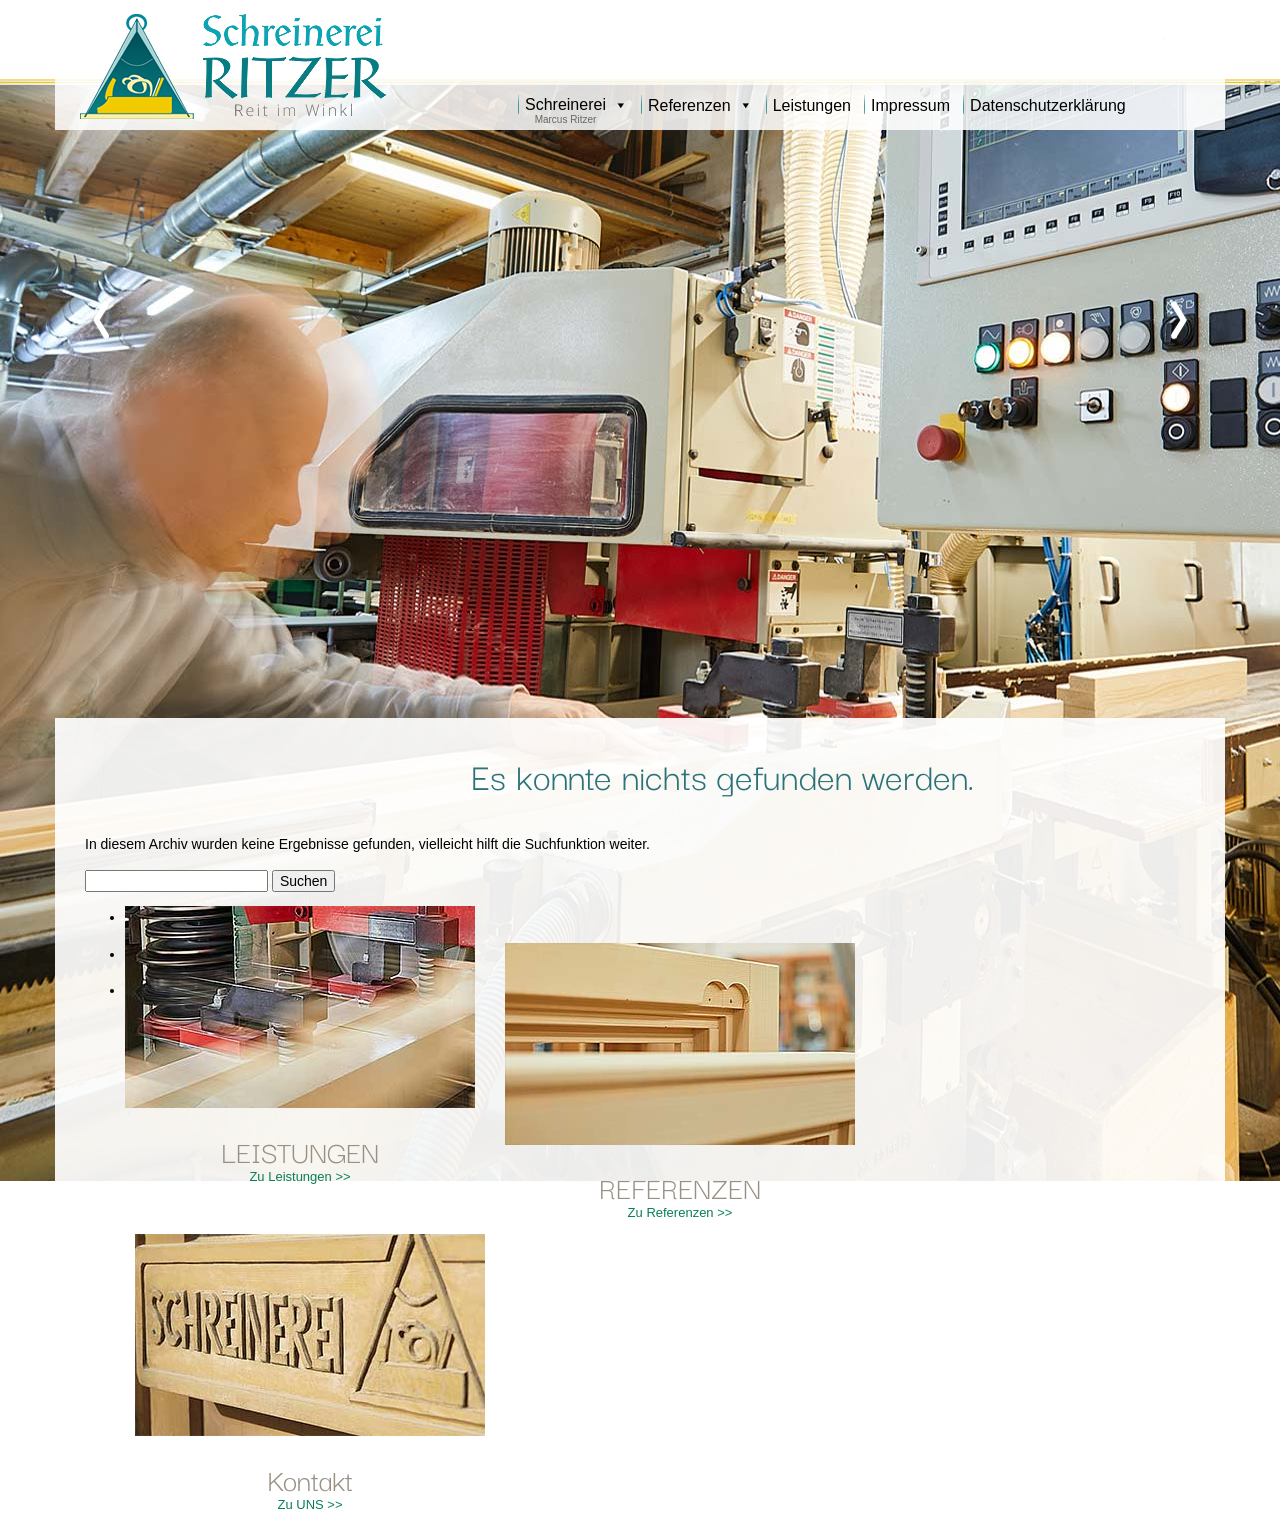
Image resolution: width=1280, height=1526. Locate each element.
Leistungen (812, 105)
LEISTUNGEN (300, 1150)
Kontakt (310, 1478)
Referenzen (700, 105)
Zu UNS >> (309, 1504)
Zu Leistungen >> (299, 1176)
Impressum (910, 105)
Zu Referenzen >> (680, 1212)
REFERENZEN (680, 1186)
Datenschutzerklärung (1048, 105)
